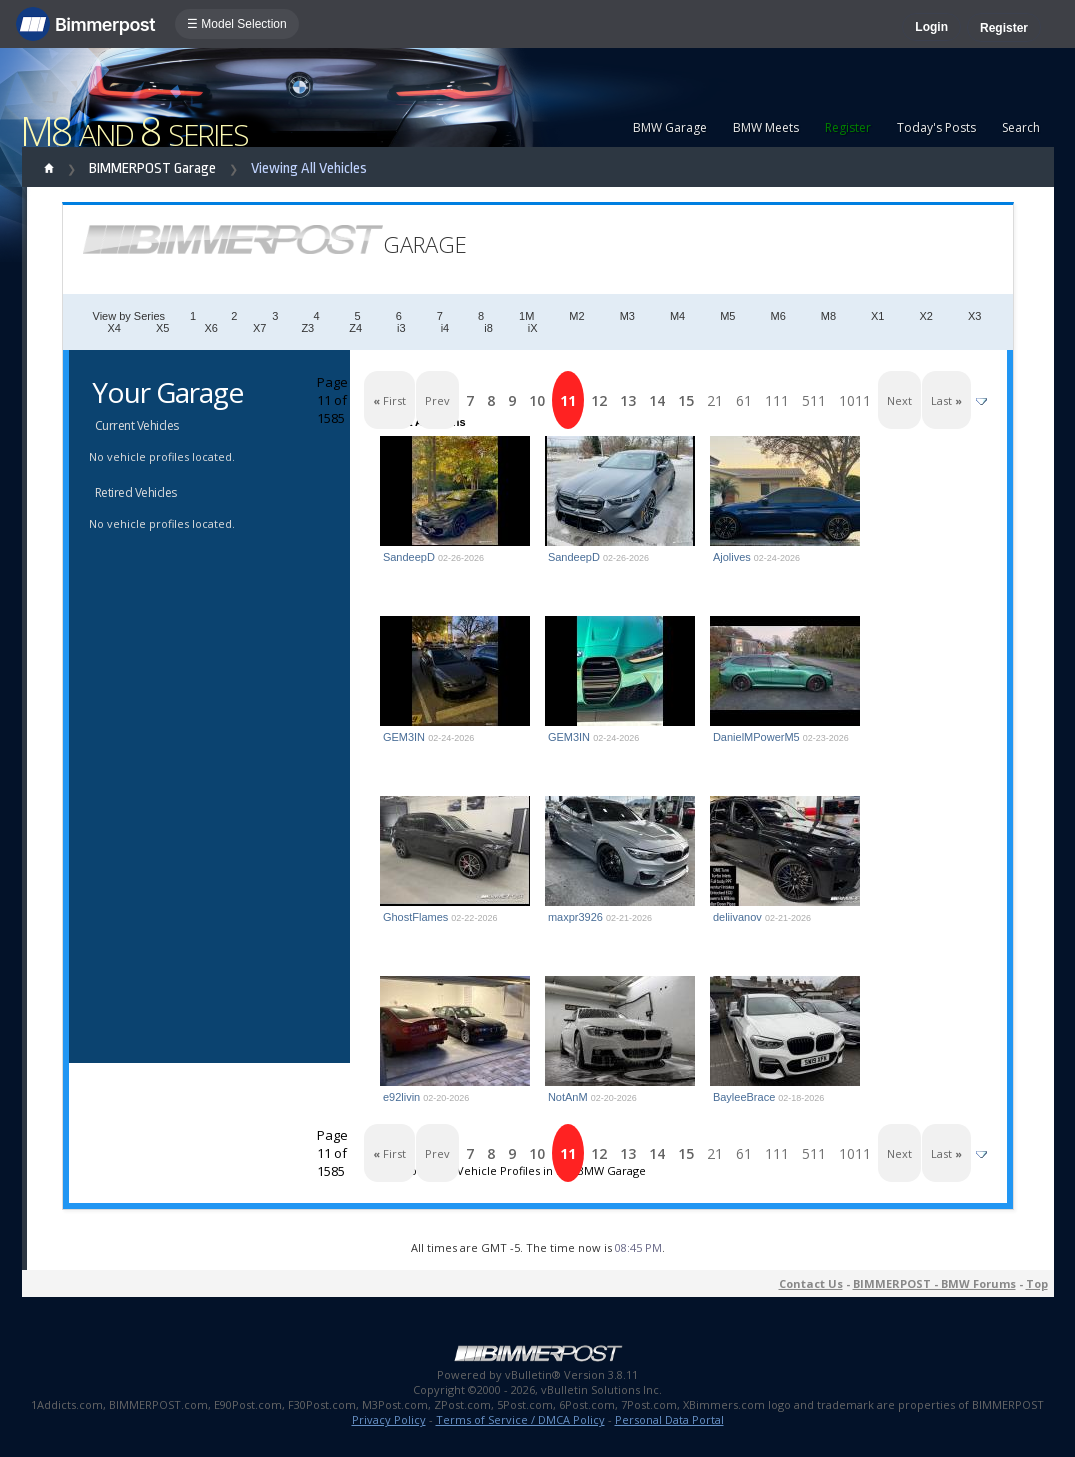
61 (744, 400)
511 (814, 400)
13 (628, 400)
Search (1021, 127)
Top (1037, 1283)
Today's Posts (936, 127)
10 (537, 400)
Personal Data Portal (669, 1419)
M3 (627, 316)
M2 (576, 316)
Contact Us (811, 1283)
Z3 (307, 328)
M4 (677, 316)
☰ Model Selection (237, 24)
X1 (877, 316)
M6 (777, 316)
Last (946, 400)
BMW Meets (766, 127)
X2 (926, 316)
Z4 (355, 328)
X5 (162, 328)
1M (526, 316)
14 (657, 400)
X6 (210, 328)
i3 (401, 328)
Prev (437, 400)
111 (777, 400)
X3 (974, 316)
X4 (114, 328)
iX (533, 328)
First (389, 400)
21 (715, 400)
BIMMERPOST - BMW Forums (934, 1283)
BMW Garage (670, 127)
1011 (855, 400)
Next (899, 400)
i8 (488, 328)
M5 (727, 316)
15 (686, 400)
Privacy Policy (389, 1419)
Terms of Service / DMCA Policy (520, 1419)
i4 (445, 328)
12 (599, 400)
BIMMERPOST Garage (152, 168)
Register (1004, 28)
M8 (828, 316)
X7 (259, 328)
